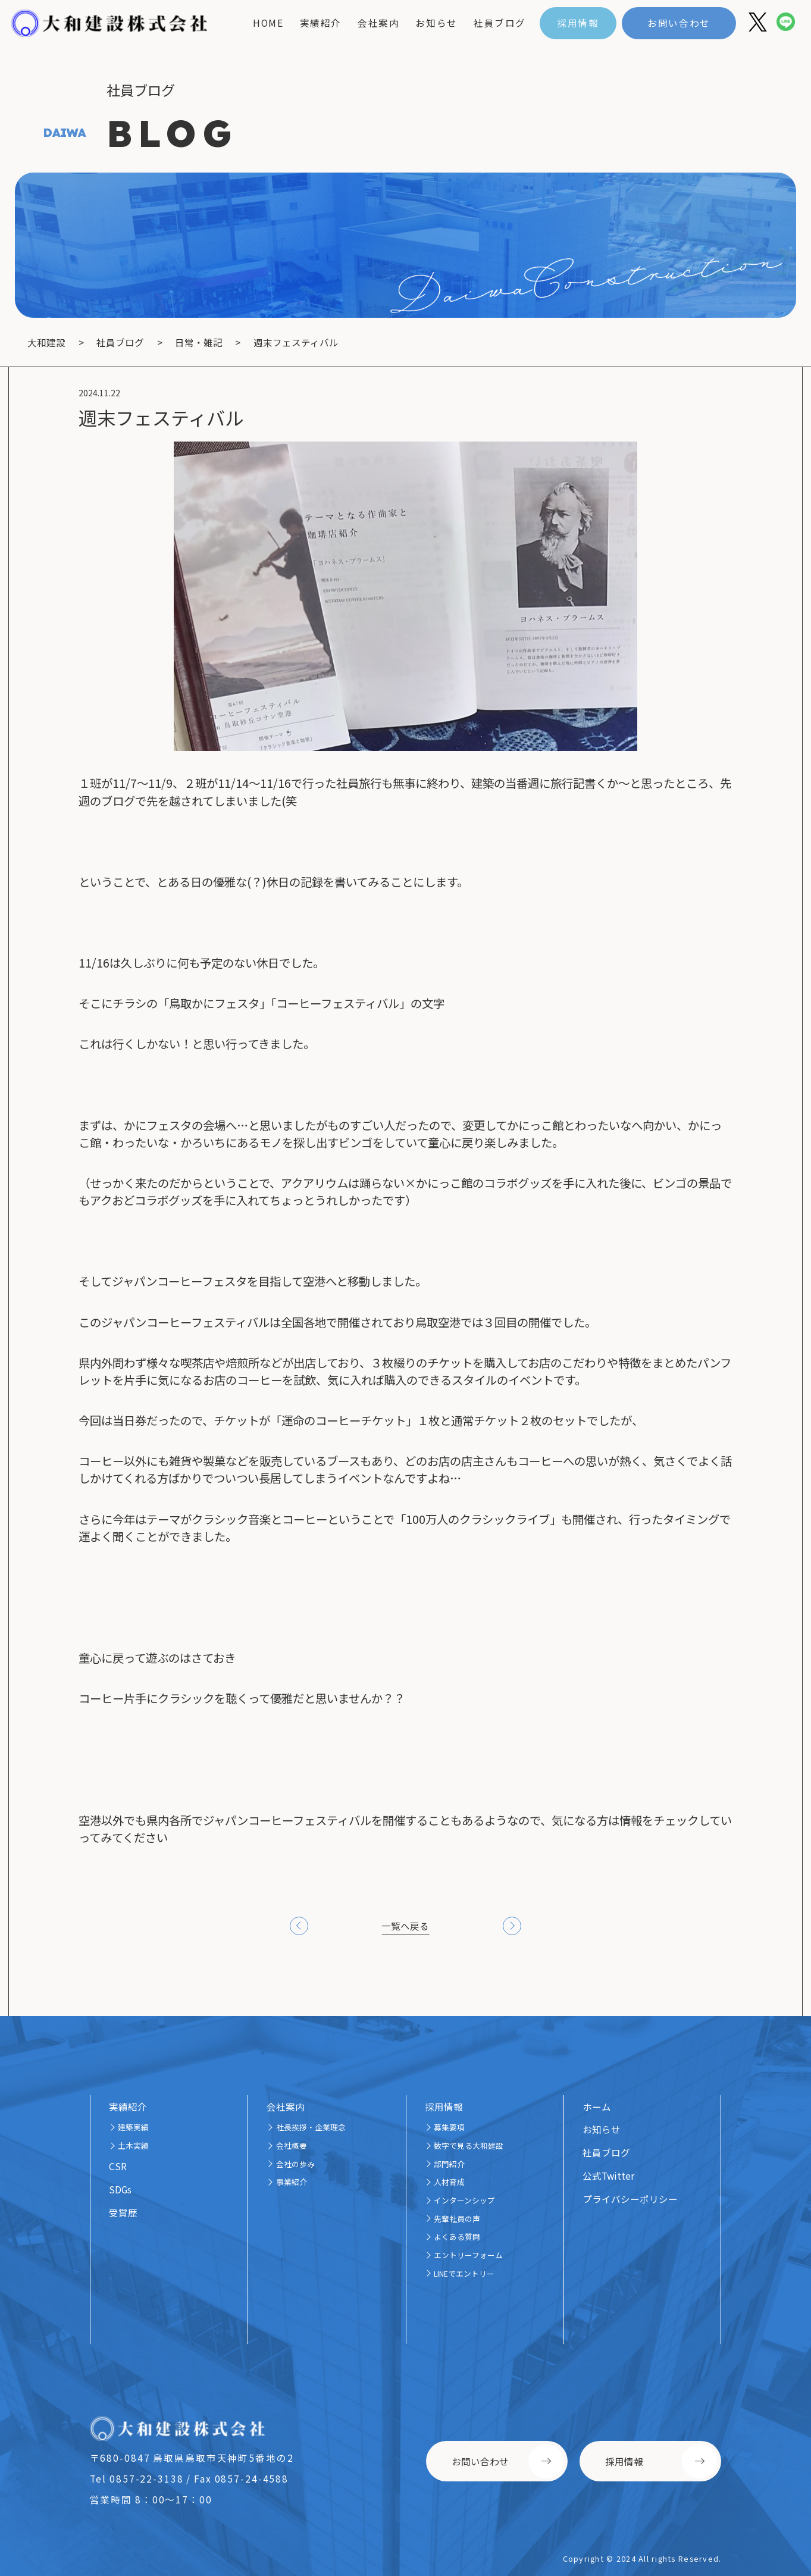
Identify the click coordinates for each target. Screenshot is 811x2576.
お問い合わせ (678, 22)
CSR (118, 2166)
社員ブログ (500, 22)
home (268, 22)
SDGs (120, 2189)
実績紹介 (321, 22)
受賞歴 (123, 2212)
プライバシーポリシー (630, 2198)
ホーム (597, 2106)
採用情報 (578, 22)
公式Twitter (608, 2175)
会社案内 (378, 22)
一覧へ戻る (405, 1925)
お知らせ (436, 22)
